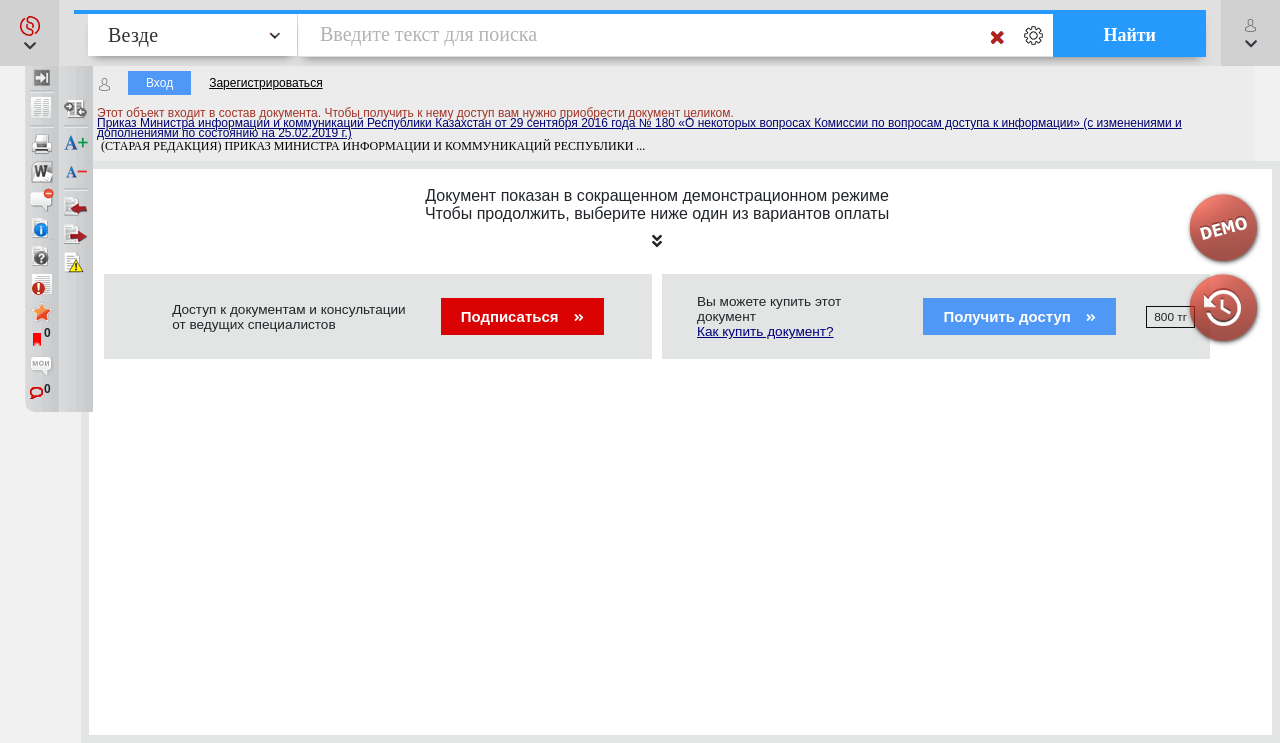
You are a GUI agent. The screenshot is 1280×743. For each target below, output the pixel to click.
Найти (1129, 35)
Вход (159, 83)
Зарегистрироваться (265, 83)
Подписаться (522, 316)
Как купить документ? (765, 331)
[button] (29, 33)
